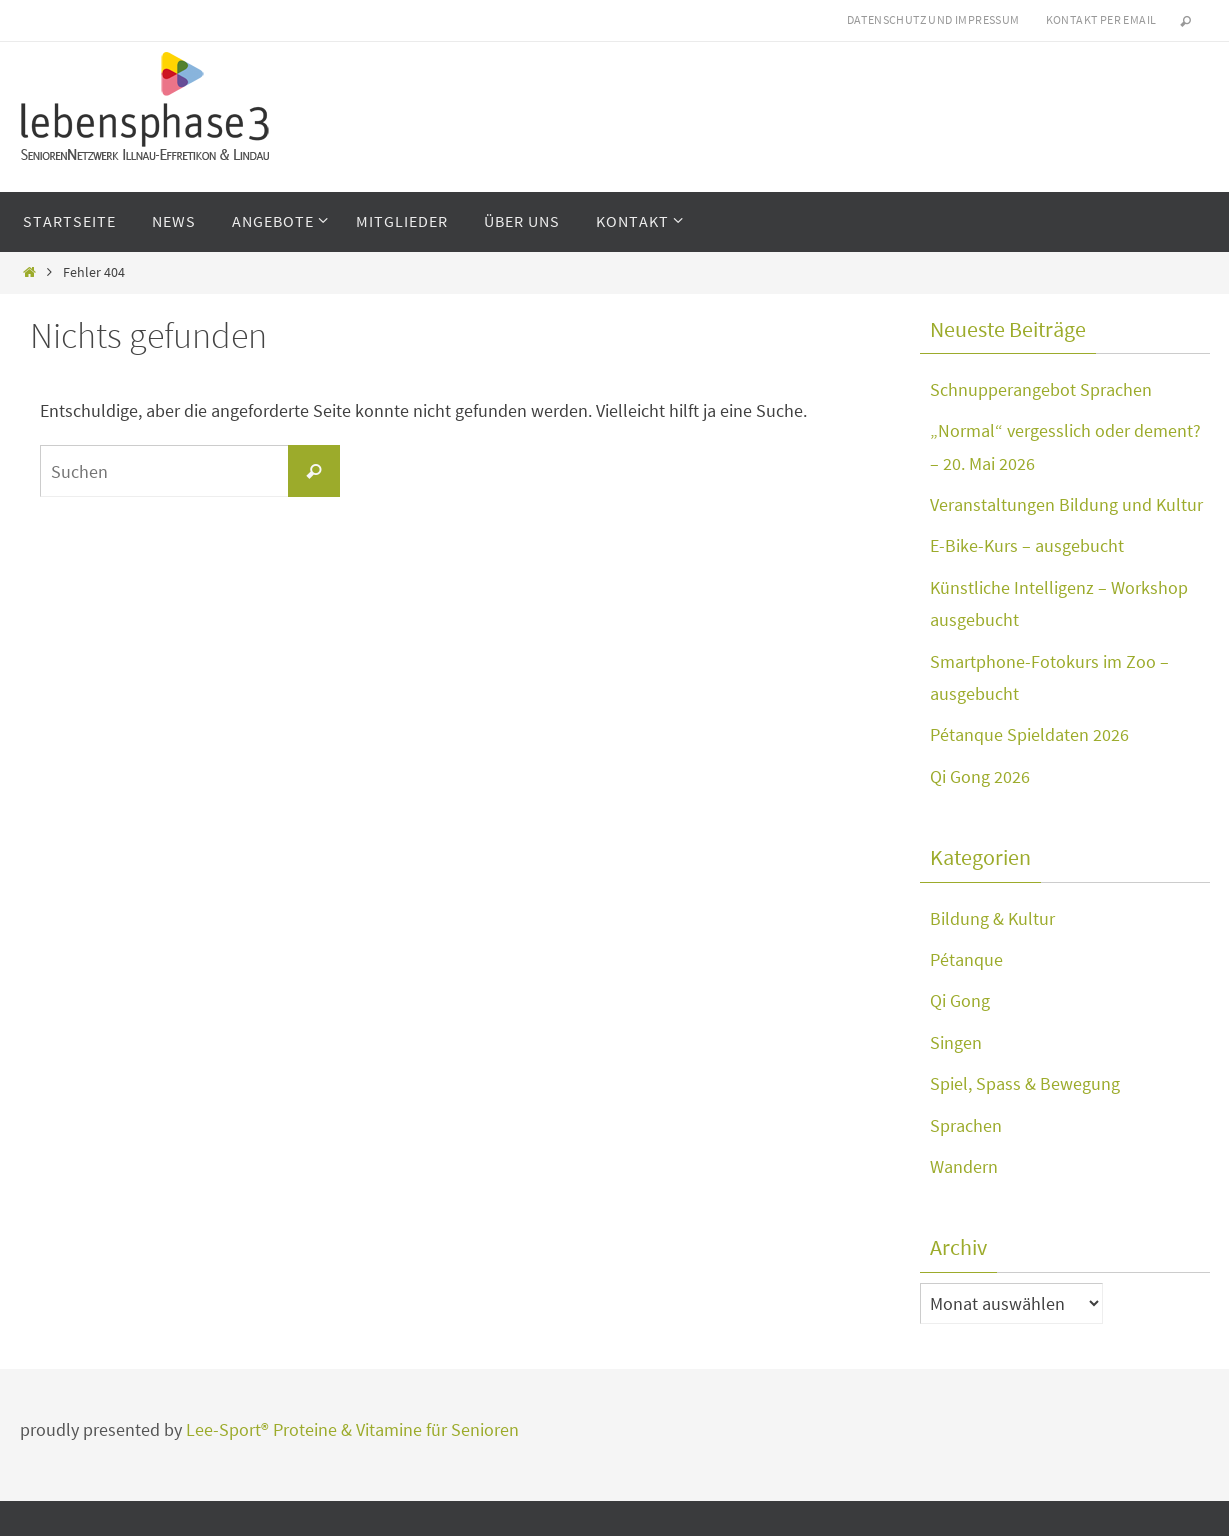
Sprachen (966, 1125)
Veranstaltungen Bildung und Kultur (1066, 504)
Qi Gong (960, 1000)
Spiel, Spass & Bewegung (1025, 1083)
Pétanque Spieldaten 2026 (1029, 734)
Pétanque (966, 959)
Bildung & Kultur (992, 918)
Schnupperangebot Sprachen (1041, 389)
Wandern (964, 1166)
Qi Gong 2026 (980, 776)
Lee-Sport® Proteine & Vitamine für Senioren (352, 1429)
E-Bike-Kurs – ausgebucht (1027, 545)
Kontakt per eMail (1101, 19)
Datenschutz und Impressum (933, 19)
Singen (956, 1042)
